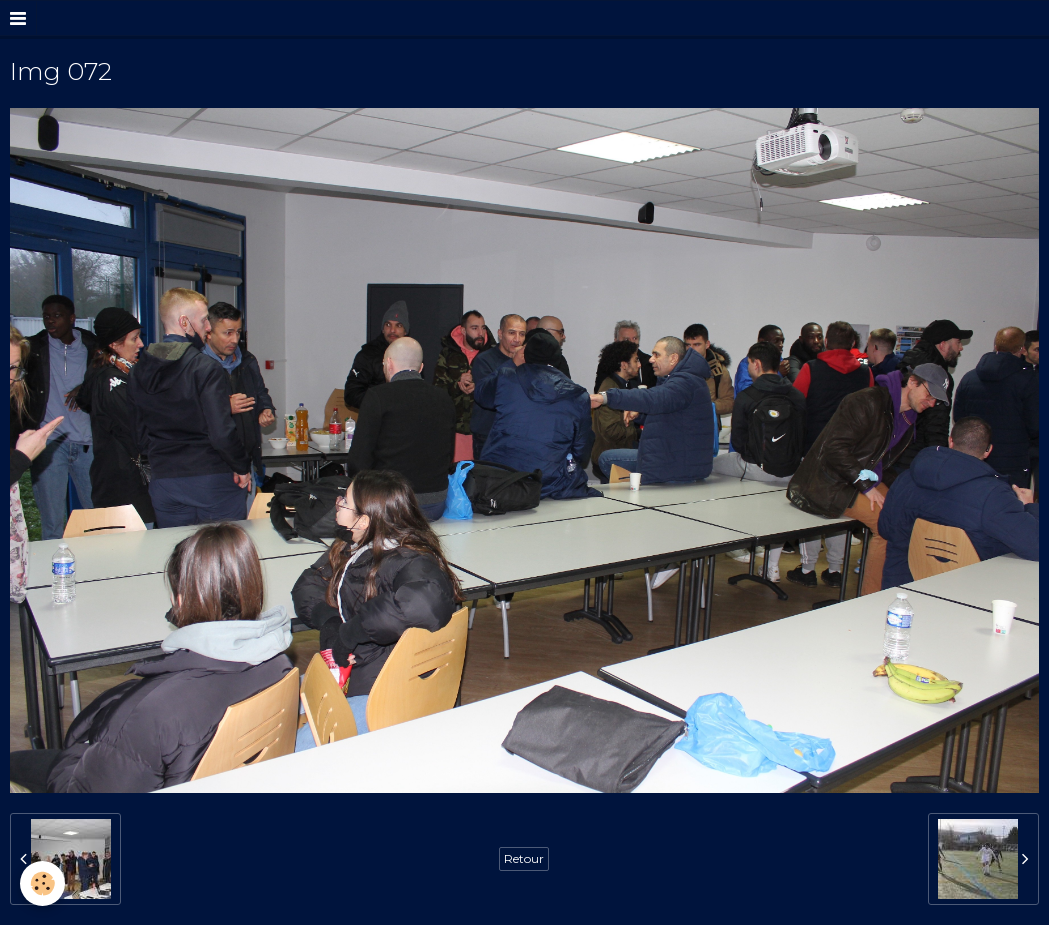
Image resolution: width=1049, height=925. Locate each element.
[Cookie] (42, 883)
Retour (524, 858)
